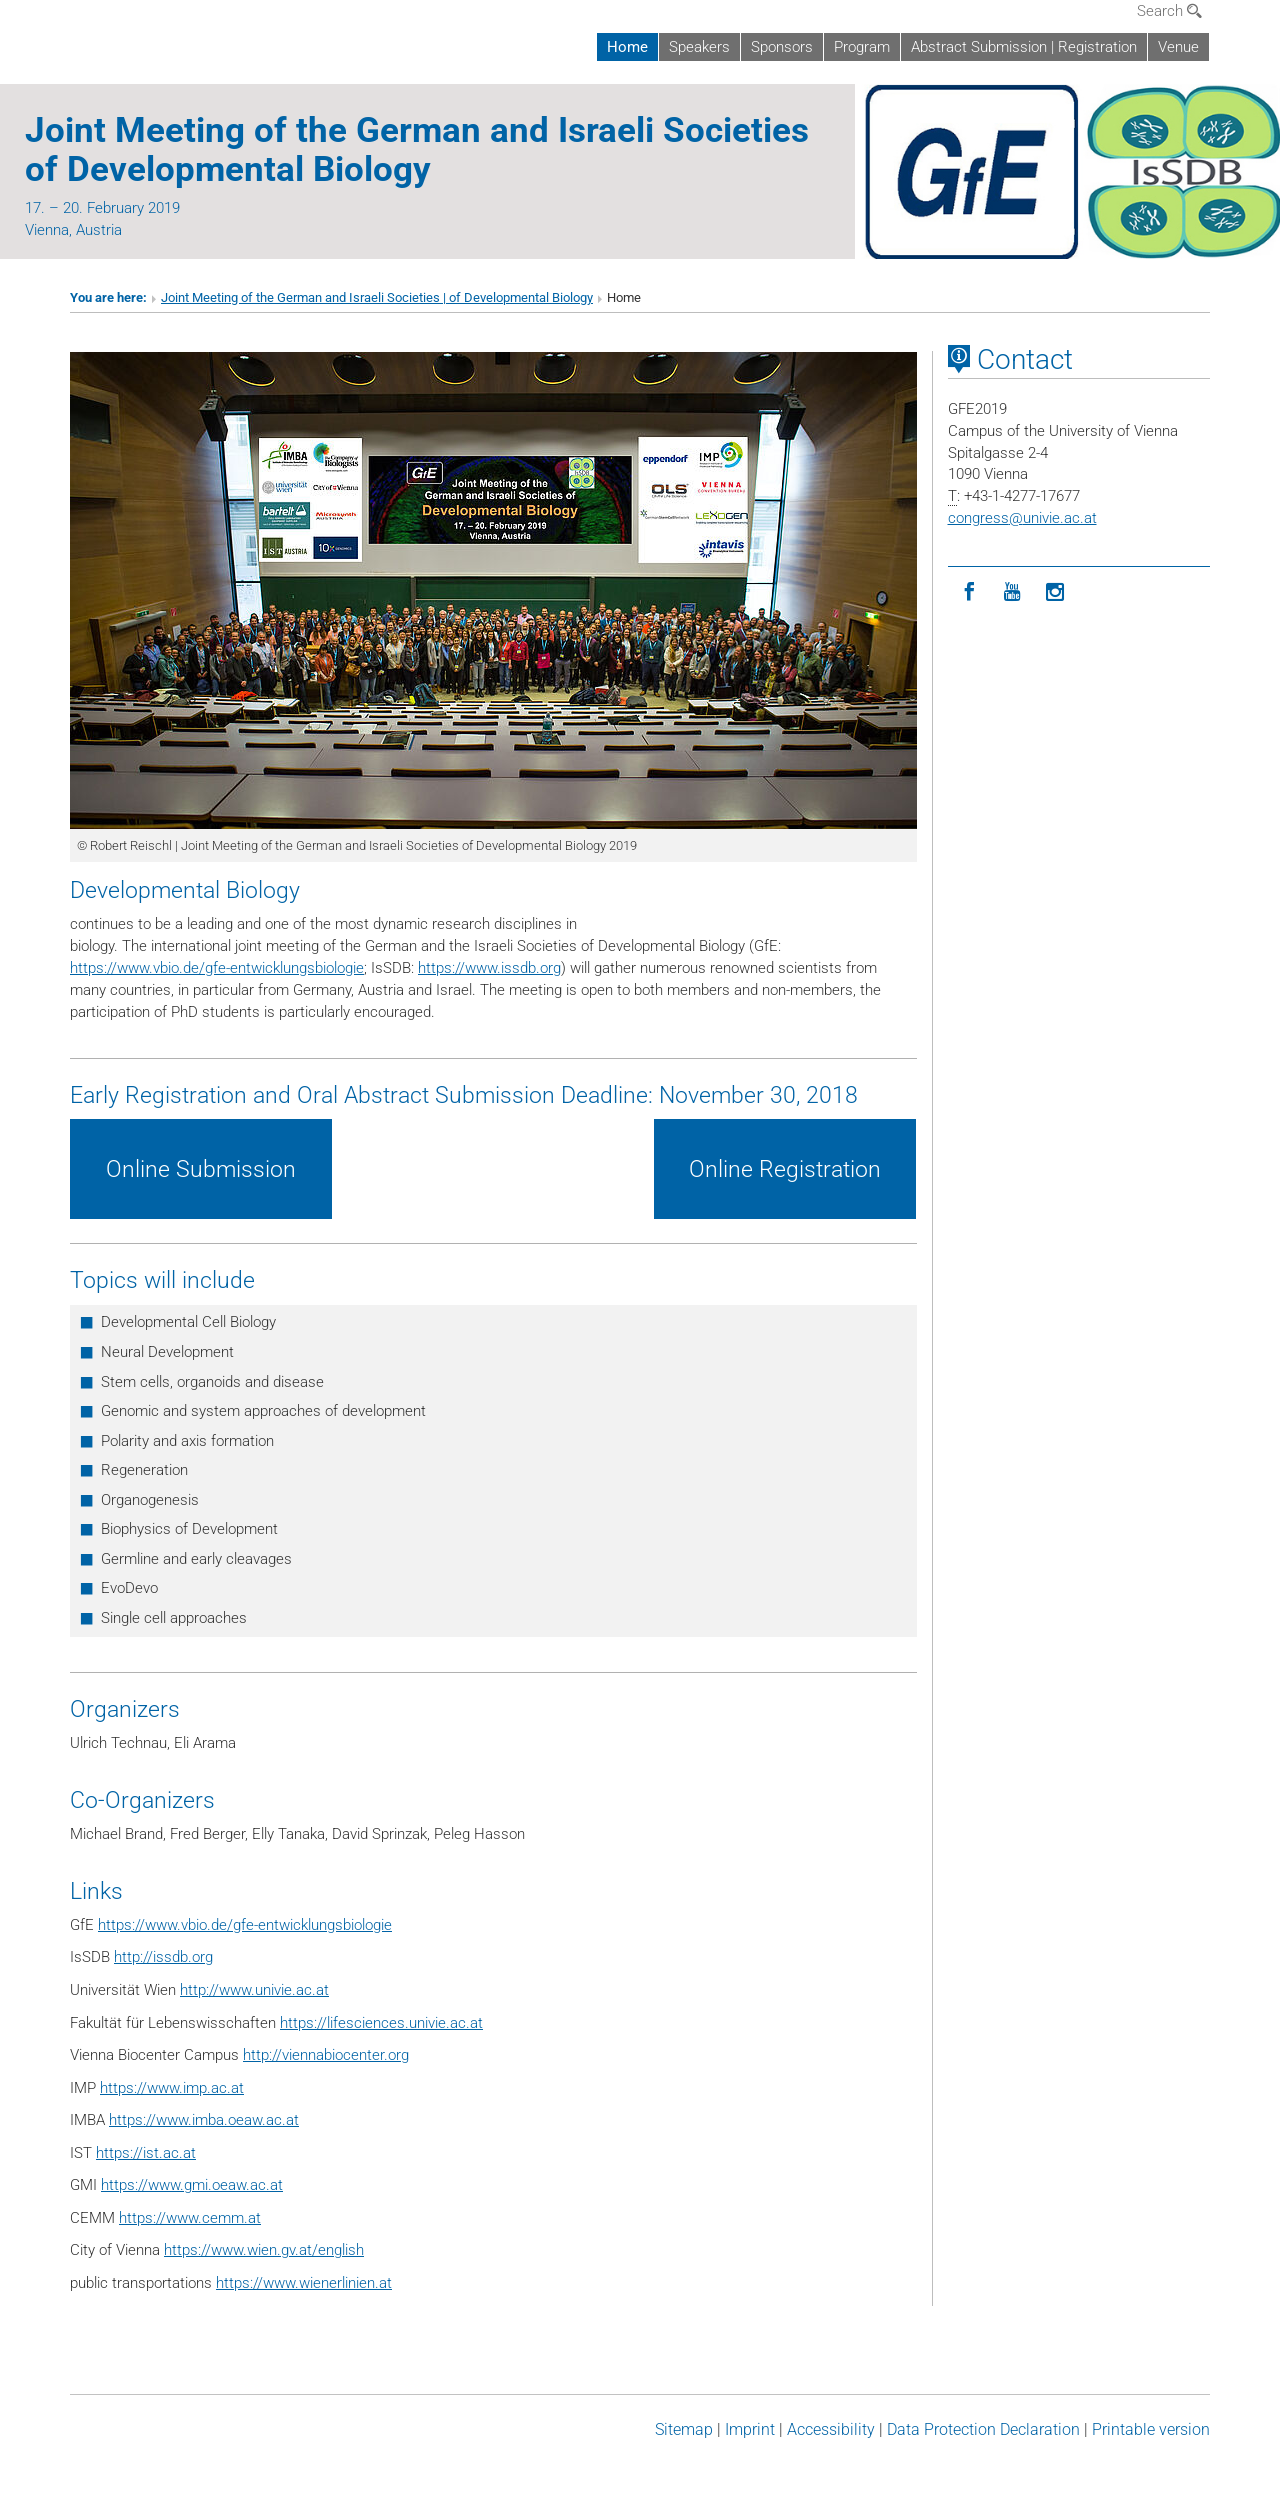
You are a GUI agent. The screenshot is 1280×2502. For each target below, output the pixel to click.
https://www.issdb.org (489, 968)
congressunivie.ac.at (1022, 518)
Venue (1178, 47)
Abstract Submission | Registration (1024, 47)
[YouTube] (1012, 592)
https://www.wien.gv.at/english (264, 2250)
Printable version (1151, 2429)
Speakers (699, 47)
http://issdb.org (163, 1957)
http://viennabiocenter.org (326, 2055)
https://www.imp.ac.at (172, 2088)
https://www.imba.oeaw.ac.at (204, 2120)
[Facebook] (969, 592)
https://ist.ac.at (146, 2153)
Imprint (750, 2429)
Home (627, 47)
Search (1169, 11)
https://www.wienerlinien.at (304, 2283)
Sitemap (684, 2429)
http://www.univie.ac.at (254, 1990)
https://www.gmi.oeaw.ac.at (192, 2185)
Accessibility (831, 2429)
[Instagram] (1055, 592)
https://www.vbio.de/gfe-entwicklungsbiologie (217, 968)
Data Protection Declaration (983, 2429)
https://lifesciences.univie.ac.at (381, 2023)
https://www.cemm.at (190, 2218)
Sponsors (782, 47)
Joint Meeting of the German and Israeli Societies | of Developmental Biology (377, 297)
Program (862, 47)
